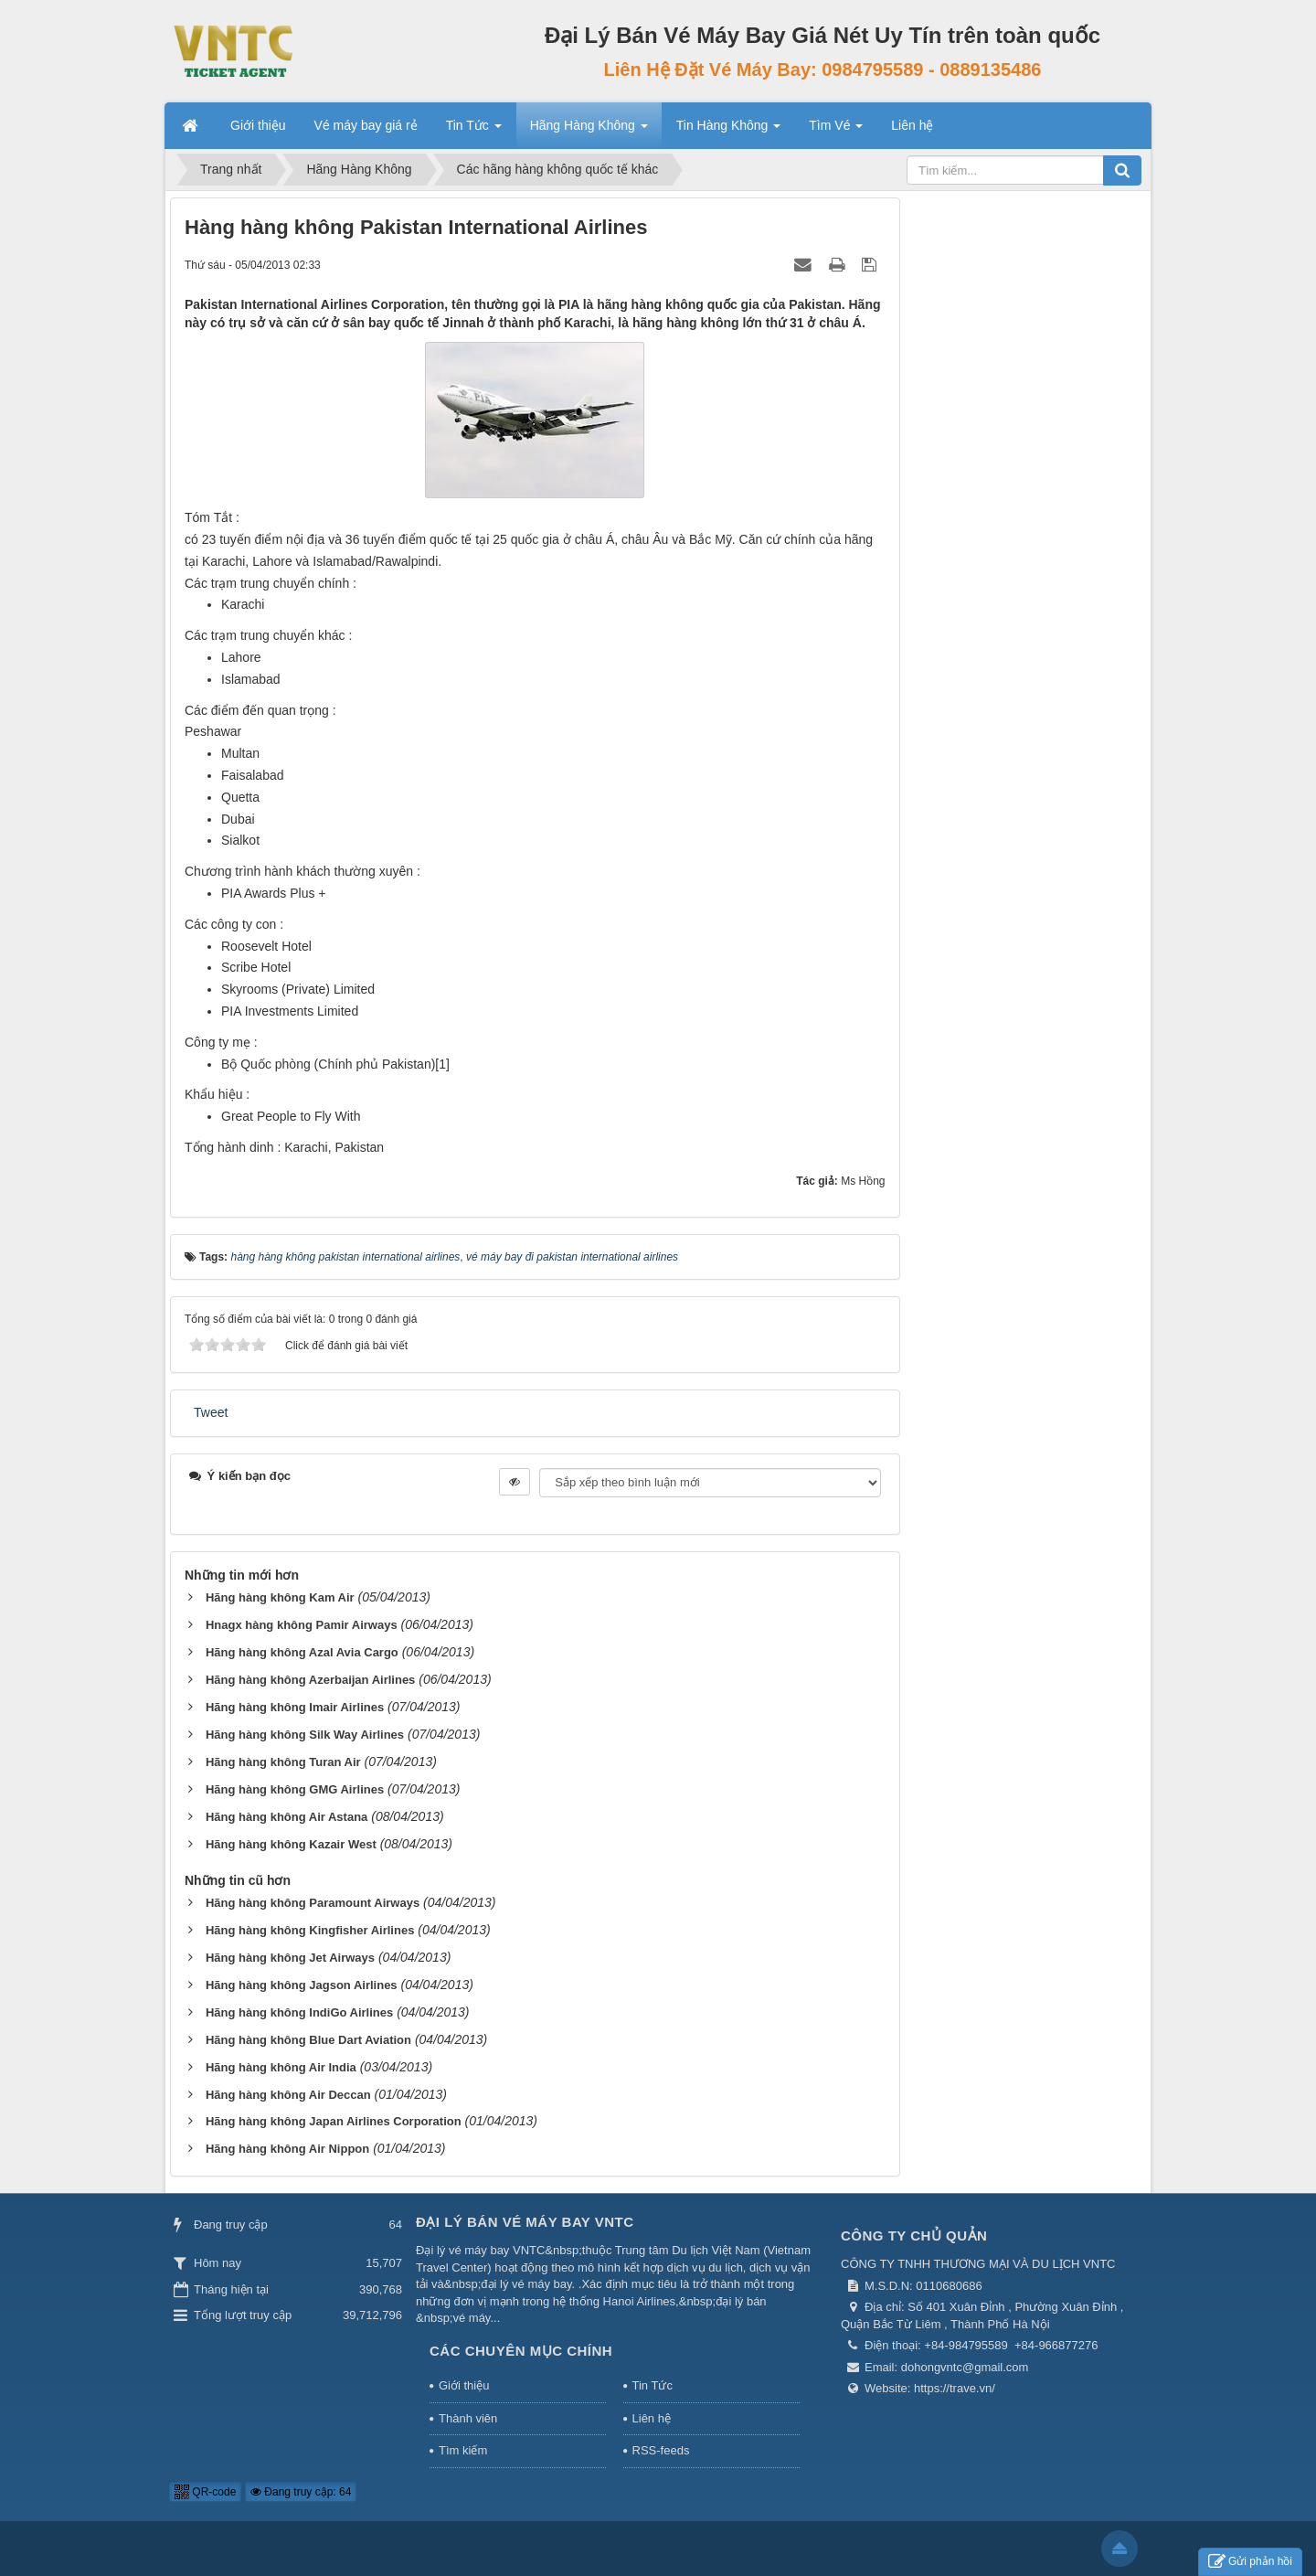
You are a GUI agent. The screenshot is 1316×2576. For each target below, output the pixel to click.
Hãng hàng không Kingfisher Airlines (310, 1930)
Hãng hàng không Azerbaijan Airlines (310, 1680)
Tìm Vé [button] (836, 131)
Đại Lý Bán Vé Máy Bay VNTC (525, 2222)
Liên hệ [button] (912, 125)
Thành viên (468, 2418)
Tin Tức (652, 2385)
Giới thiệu (464, 2385)
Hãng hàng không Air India (281, 2067)
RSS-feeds (661, 2450)
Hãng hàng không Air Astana (286, 1817)
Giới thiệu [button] (258, 125)
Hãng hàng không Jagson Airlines (302, 1985)
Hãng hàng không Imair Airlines (295, 1707)
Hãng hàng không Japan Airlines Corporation (334, 2121)
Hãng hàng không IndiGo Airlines (299, 2012)
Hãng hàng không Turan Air (283, 1762)
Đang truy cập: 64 (300, 2492)
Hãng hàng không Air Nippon (287, 2149)
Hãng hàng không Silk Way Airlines (305, 1734)
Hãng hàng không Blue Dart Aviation (308, 2040)
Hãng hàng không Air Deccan (288, 2095)
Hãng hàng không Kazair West (291, 1844)
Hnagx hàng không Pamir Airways (302, 1625)
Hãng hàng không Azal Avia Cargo (302, 1652)
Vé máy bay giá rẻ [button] (366, 125)
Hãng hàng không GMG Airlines (295, 1789)
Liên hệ (651, 2418)
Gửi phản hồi (1250, 2562)
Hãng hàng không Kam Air (280, 1597)
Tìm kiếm (463, 2450)
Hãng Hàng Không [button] (589, 131)
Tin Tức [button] (474, 131)
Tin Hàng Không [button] (728, 131)
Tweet (211, 1412)
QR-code (205, 2492)
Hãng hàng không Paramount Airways (312, 1903)
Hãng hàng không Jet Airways (290, 1957)
